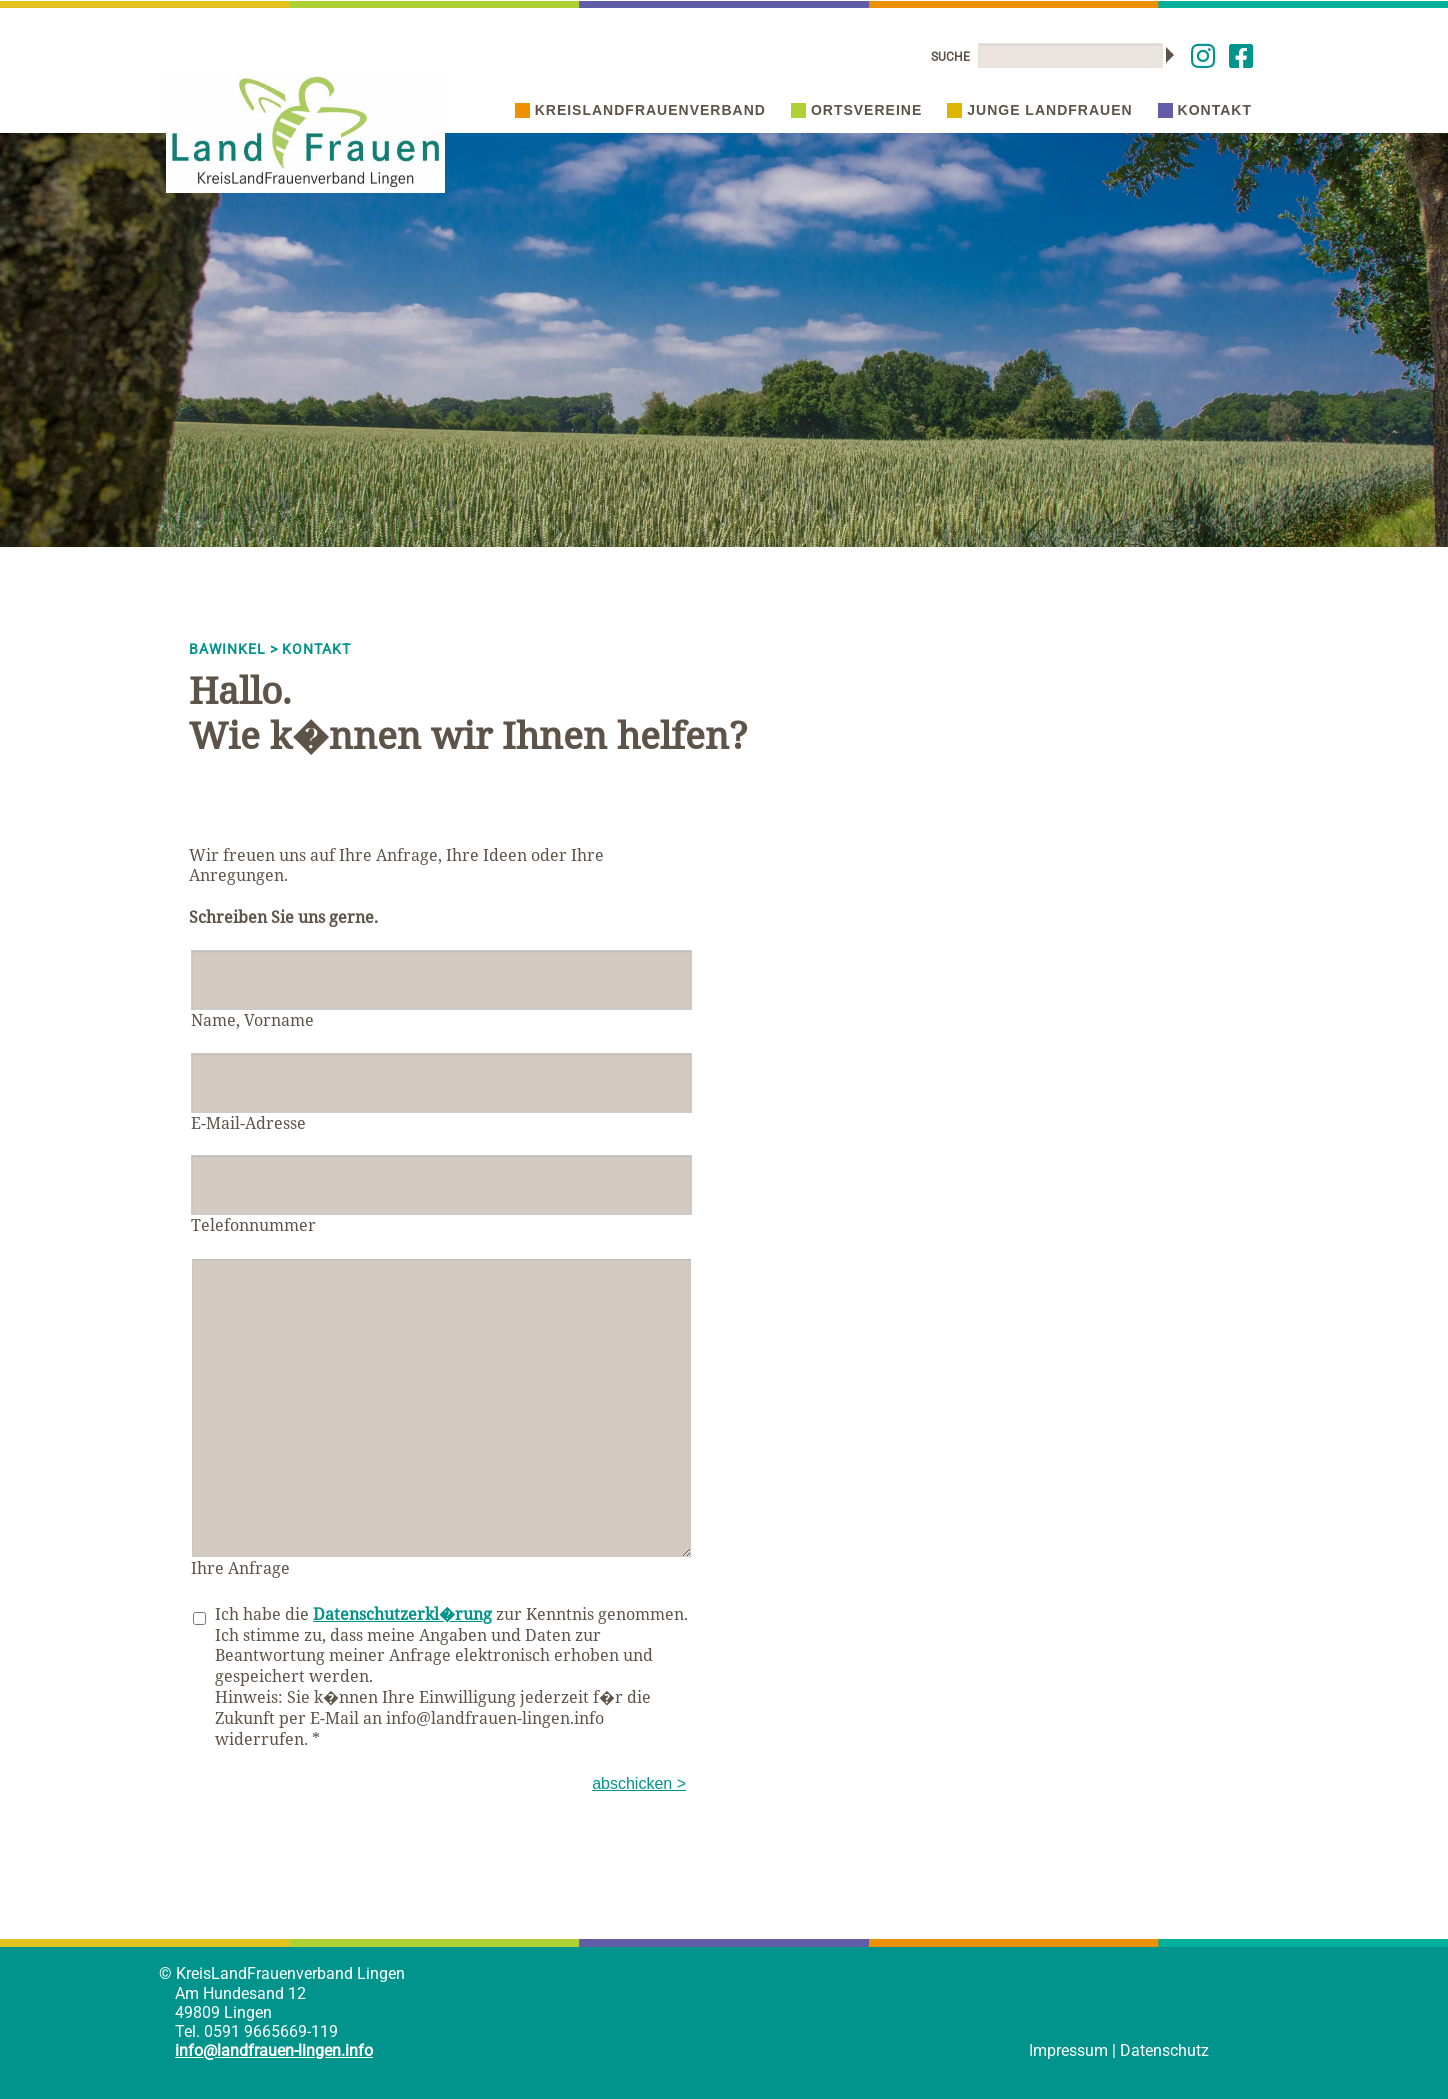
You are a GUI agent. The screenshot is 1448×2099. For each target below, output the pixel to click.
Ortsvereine (856, 110)
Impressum (1068, 2050)
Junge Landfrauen (1039, 110)
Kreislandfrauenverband (640, 110)
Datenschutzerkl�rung (402, 1614)
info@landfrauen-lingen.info (274, 2050)
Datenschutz (1164, 2050)
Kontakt (1205, 110)
